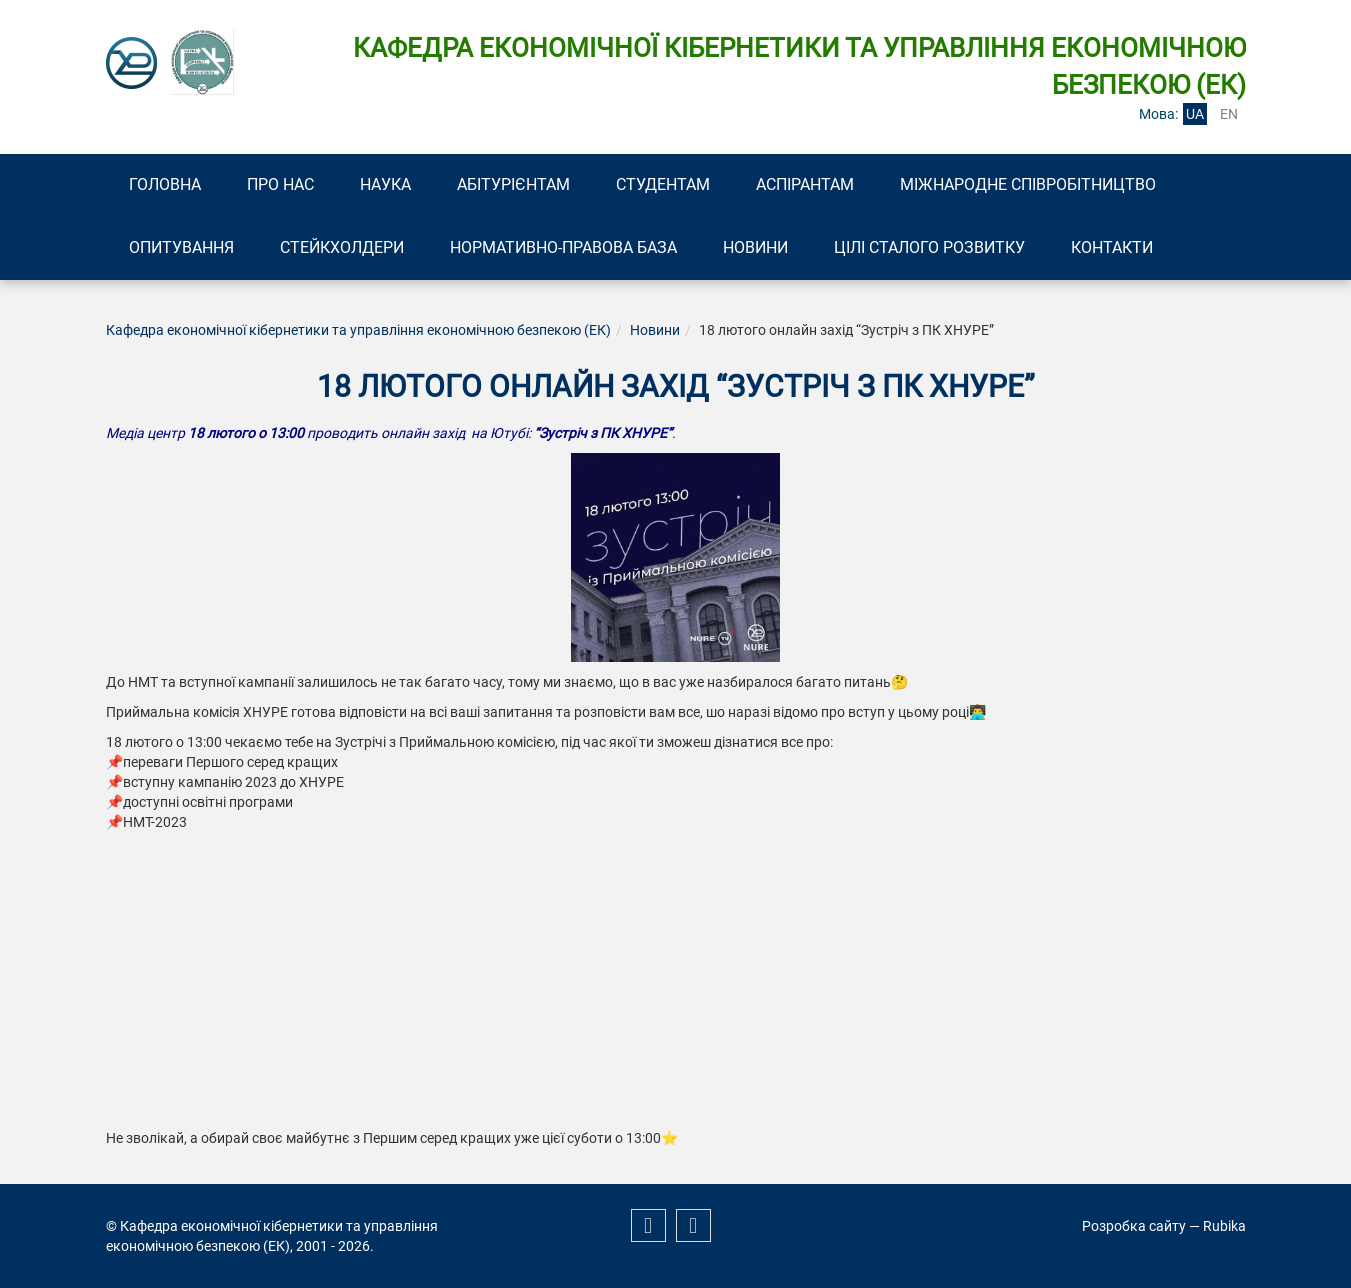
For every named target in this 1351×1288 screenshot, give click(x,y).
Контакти (1112, 247)
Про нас (280, 184)
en (1229, 114)
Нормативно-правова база (563, 247)
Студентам (663, 184)
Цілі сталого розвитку (929, 247)
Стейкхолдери (342, 247)
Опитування (181, 247)
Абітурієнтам (513, 184)
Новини (755, 247)
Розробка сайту (1134, 1226)
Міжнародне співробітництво (1028, 184)
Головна (165, 184)
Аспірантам (805, 184)
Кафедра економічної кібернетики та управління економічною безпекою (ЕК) (358, 330)
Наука (385, 184)
